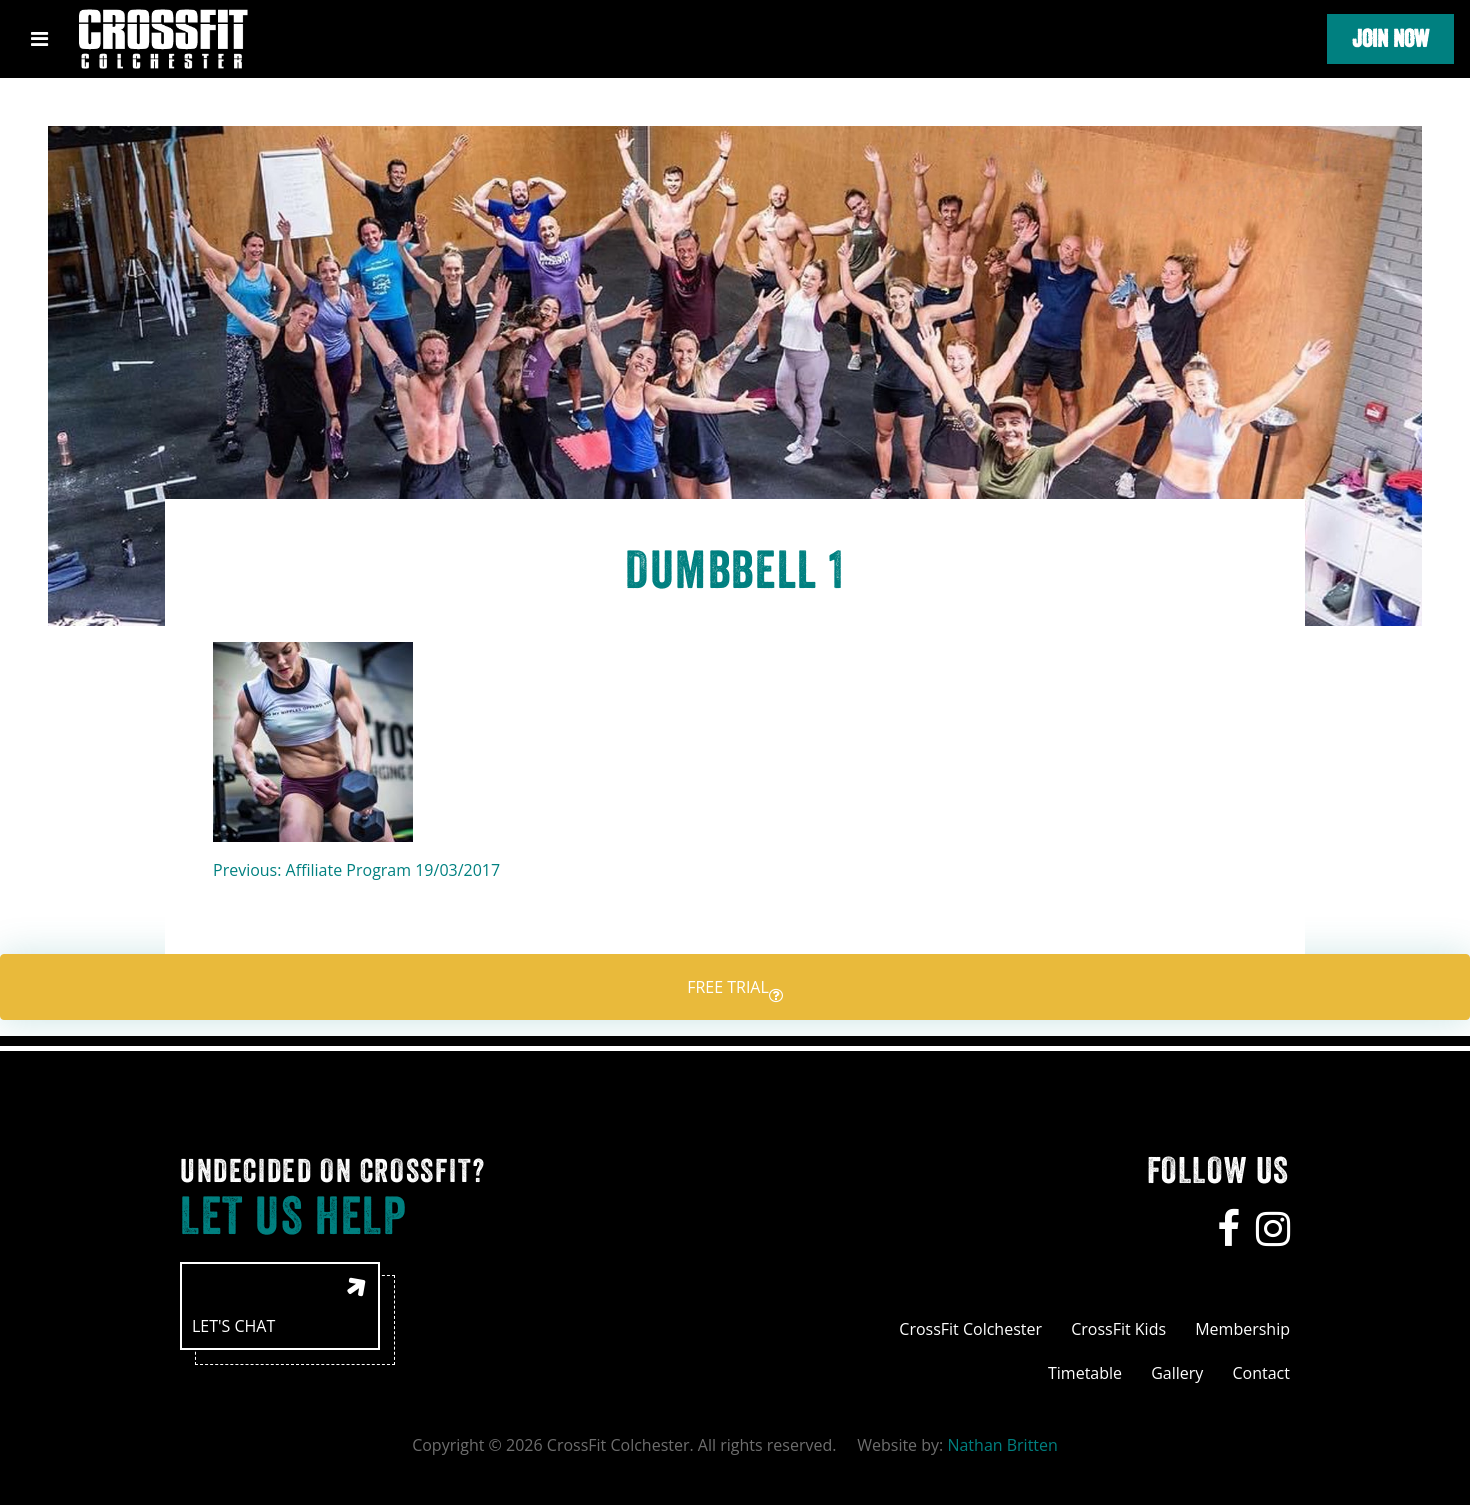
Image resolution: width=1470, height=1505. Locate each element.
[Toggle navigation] (39, 39)
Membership (1242, 1329)
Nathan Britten (1002, 1445)
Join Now (1390, 38)
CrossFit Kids (1118, 1329)
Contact (1261, 1373)
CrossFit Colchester (970, 1329)
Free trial (735, 989)
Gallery (1177, 1373)
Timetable (1085, 1373)
